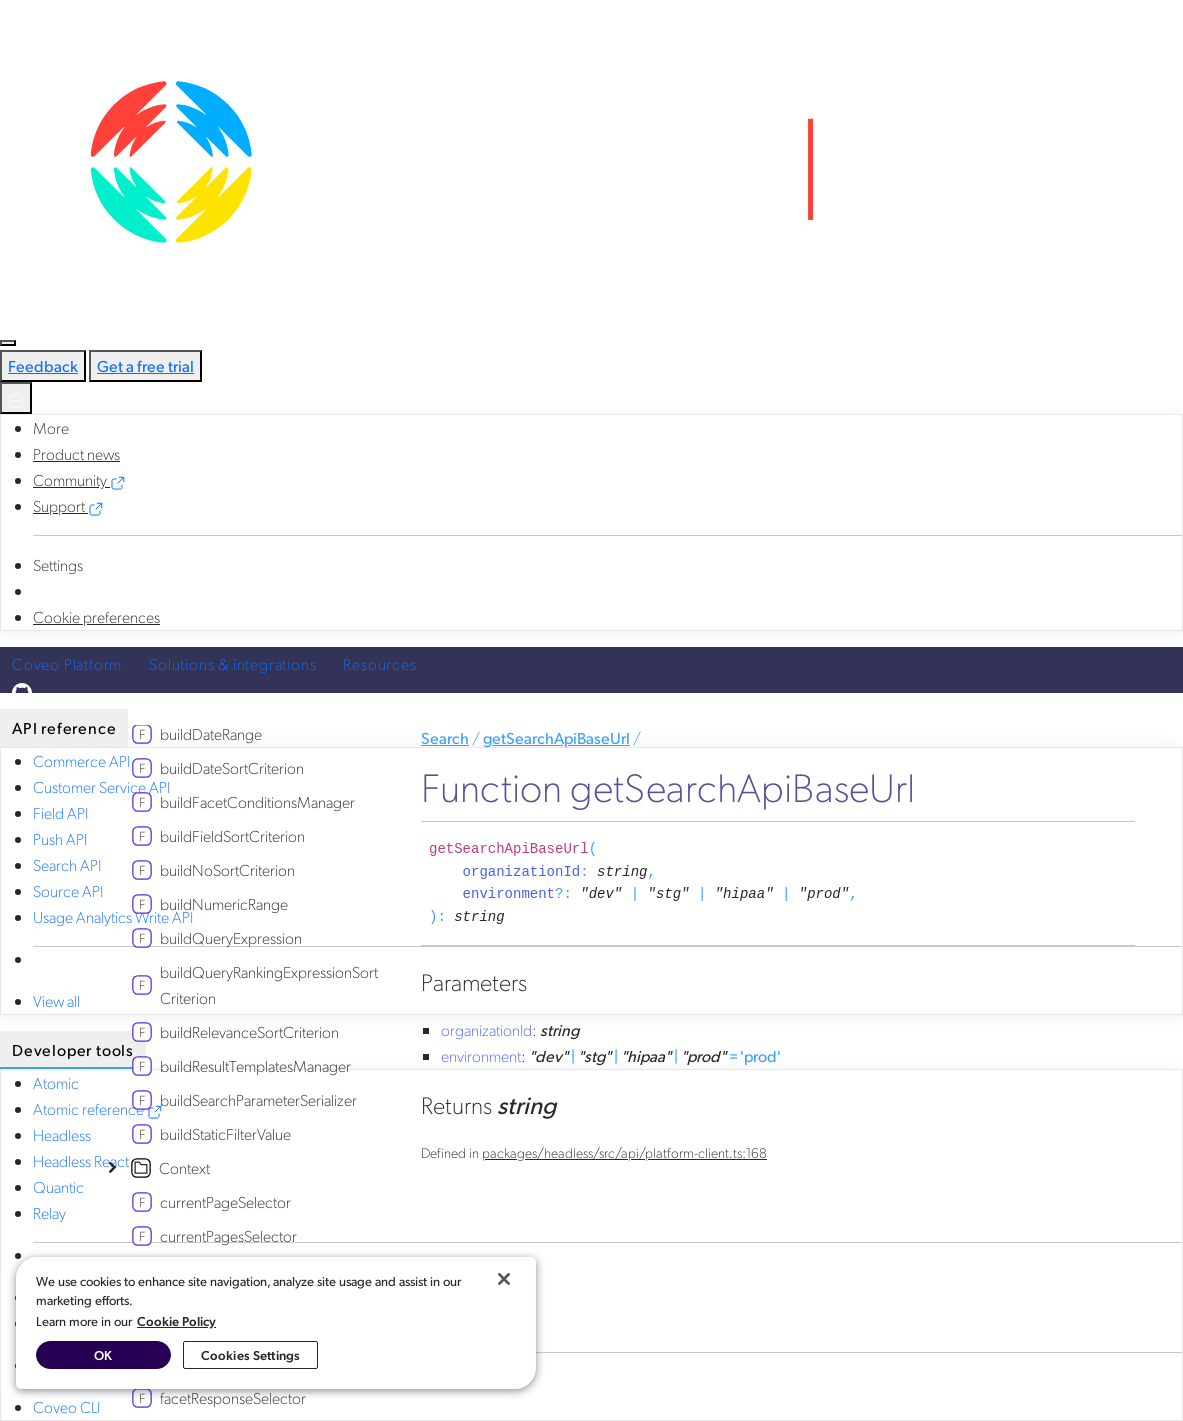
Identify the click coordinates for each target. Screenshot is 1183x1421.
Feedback (43, 365)
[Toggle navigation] (8, 343)
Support (68, 505)
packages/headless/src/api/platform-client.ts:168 (624, 1152)
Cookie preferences (96, 616)
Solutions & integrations (232, 663)
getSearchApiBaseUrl (556, 737)
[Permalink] (520, 917)
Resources (379, 663)
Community (79, 479)
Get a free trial (145, 365)
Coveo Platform (67, 663)
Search (445, 737)
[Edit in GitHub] (591, 693)
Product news (76, 453)
